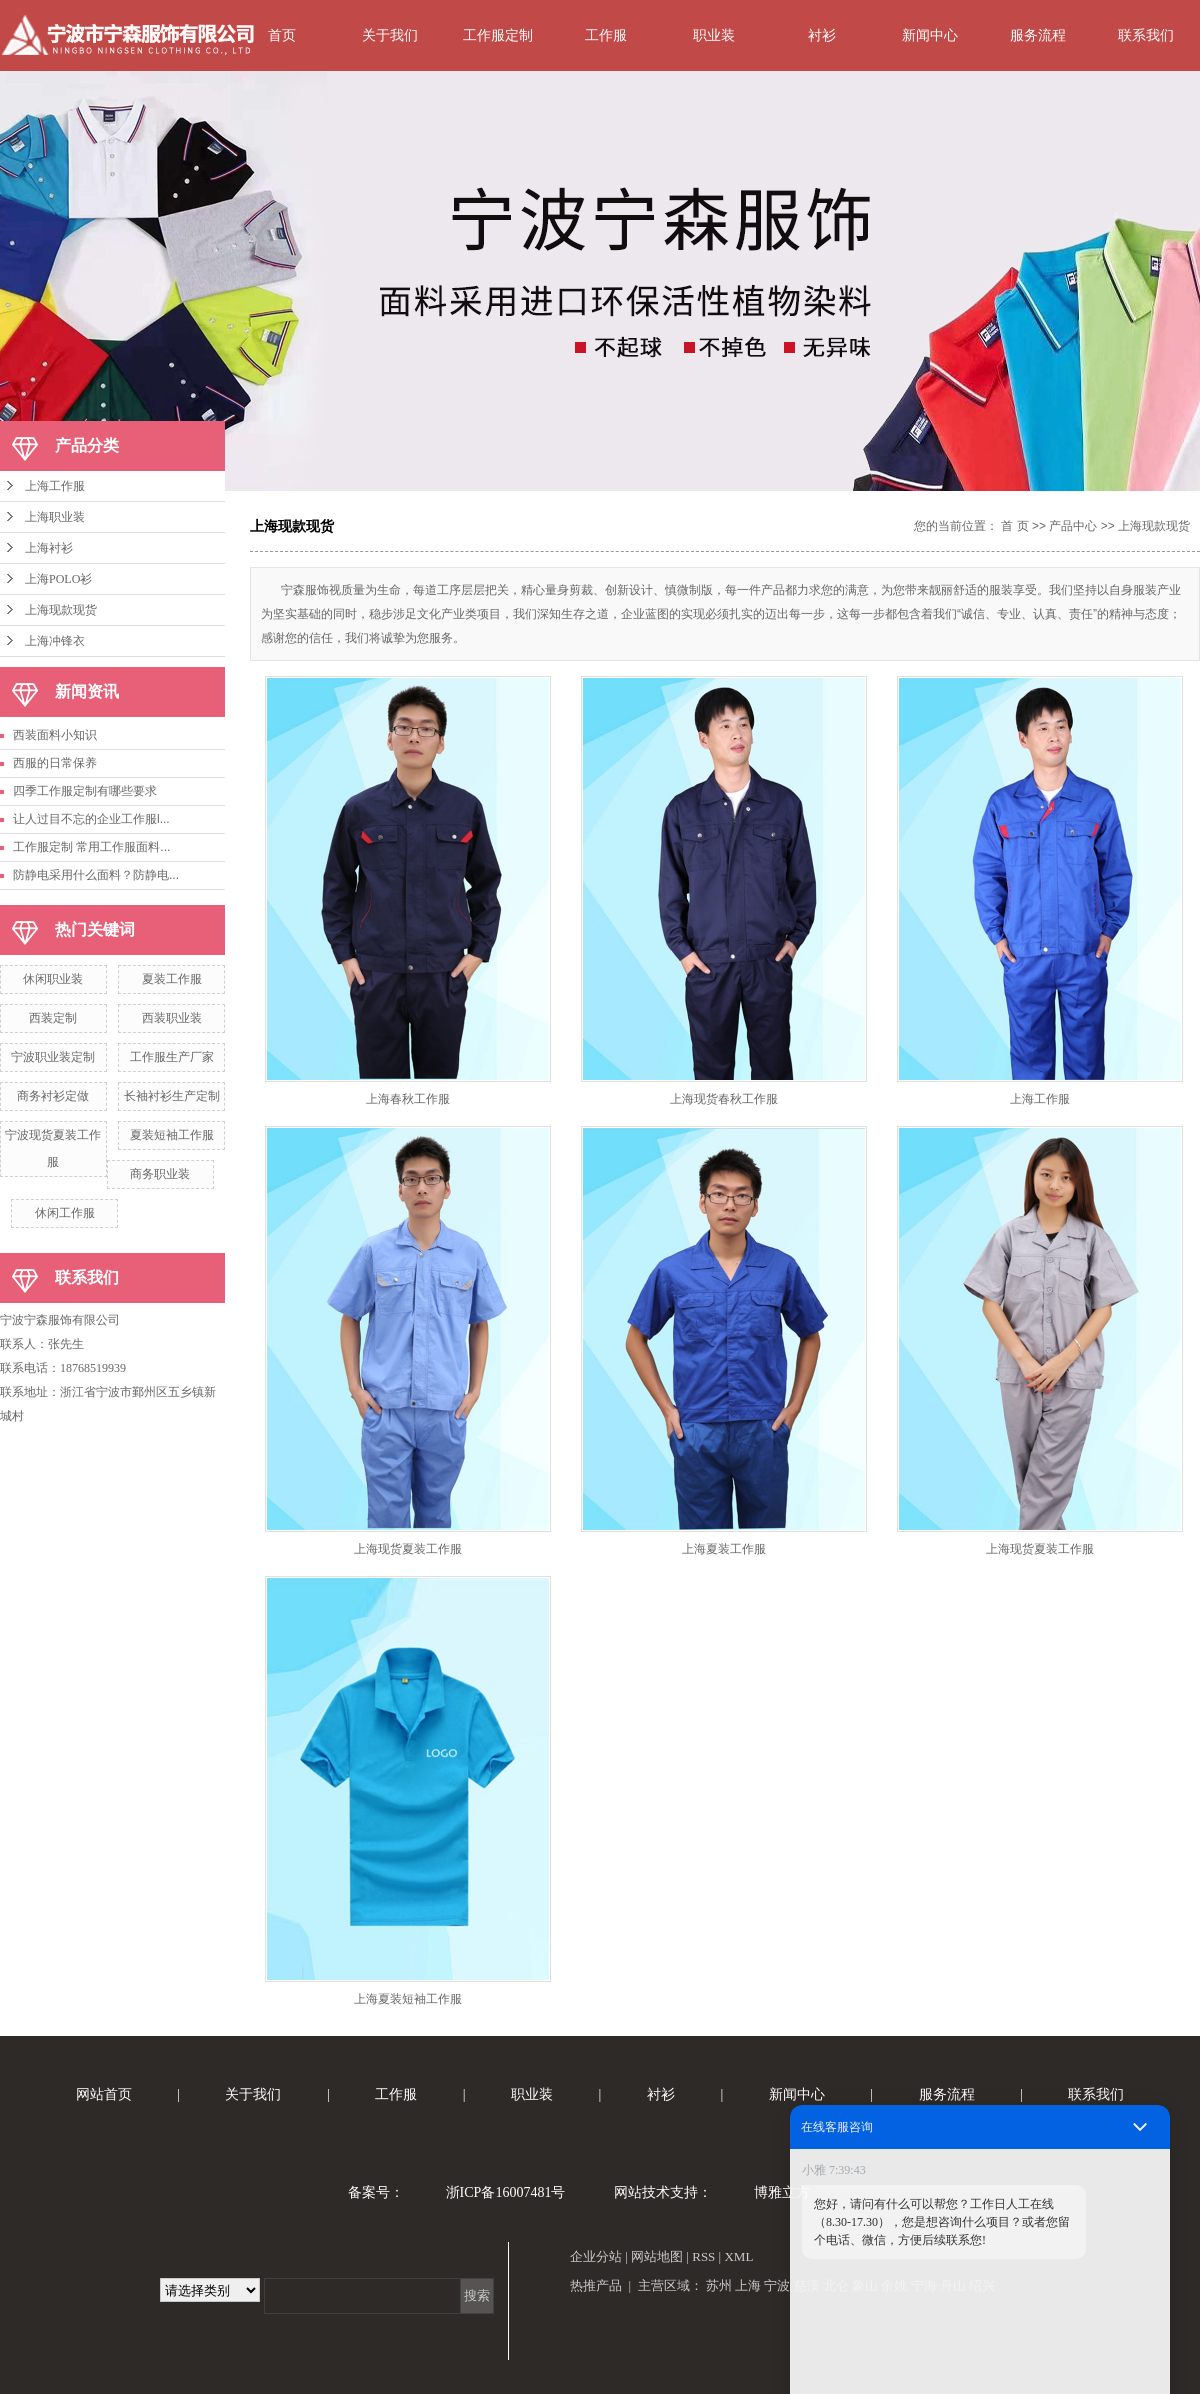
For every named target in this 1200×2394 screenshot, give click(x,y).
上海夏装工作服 (724, 1549)
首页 (282, 35)
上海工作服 (55, 486)
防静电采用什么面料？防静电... (96, 875)
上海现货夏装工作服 (408, 1549)
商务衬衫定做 (53, 1096)
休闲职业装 (53, 979)
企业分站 (596, 2256)
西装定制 (53, 1018)
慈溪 (807, 2285)
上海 (748, 2285)
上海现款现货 (61, 610)
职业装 (714, 35)
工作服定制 (498, 35)
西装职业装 (172, 1018)
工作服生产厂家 (172, 1057)
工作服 (606, 35)
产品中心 (1073, 526)
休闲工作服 (65, 1213)
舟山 (953, 2285)
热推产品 (596, 2285)
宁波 (777, 2285)
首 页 (1014, 526)
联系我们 (1146, 35)
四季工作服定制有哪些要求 (85, 791)
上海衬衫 (49, 548)
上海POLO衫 (58, 579)
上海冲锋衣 (55, 641)
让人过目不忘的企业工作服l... (91, 819)
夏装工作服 (172, 979)
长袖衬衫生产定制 (172, 1096)
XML (738, 2256)
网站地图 (657, 2256)
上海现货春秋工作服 (724, 1099)
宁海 (924, 2285)
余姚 (894, 2285)
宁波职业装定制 (53, 1057)
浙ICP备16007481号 (506, 2192)
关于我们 (390, 35)
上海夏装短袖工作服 (408, 1999)
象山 (865, 2285)
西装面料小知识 (55, 735)
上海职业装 (55, 517)
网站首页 (104, 2094)
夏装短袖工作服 (172, 1135)
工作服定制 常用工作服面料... (91, 847)
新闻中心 (930, 35)
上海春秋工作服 (408, 1099)
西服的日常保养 (55, 763)
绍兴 (982, 2285)
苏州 (719, 2285)
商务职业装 (160, 1174)
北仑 (836, 2285)
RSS (703, 2256)
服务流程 (1038, 35)
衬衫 (822, 35)
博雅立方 (782, 2192)
